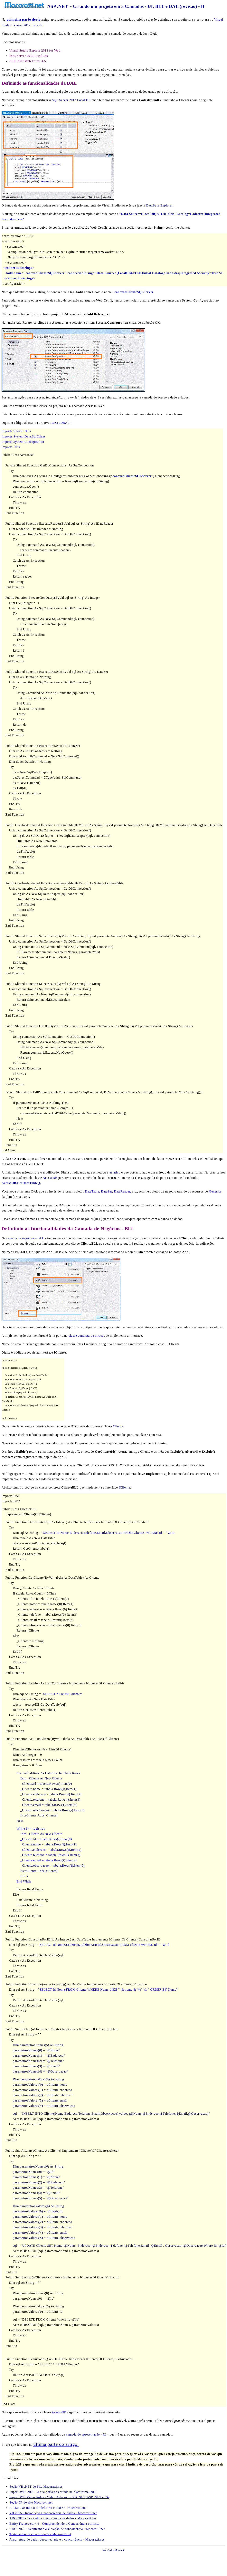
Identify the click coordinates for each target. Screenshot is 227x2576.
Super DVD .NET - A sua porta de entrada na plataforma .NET (53, 2492)
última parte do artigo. (56, 2444)
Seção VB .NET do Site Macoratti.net (35, 2486)
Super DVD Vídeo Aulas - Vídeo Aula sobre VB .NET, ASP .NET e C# (59, 2497)
